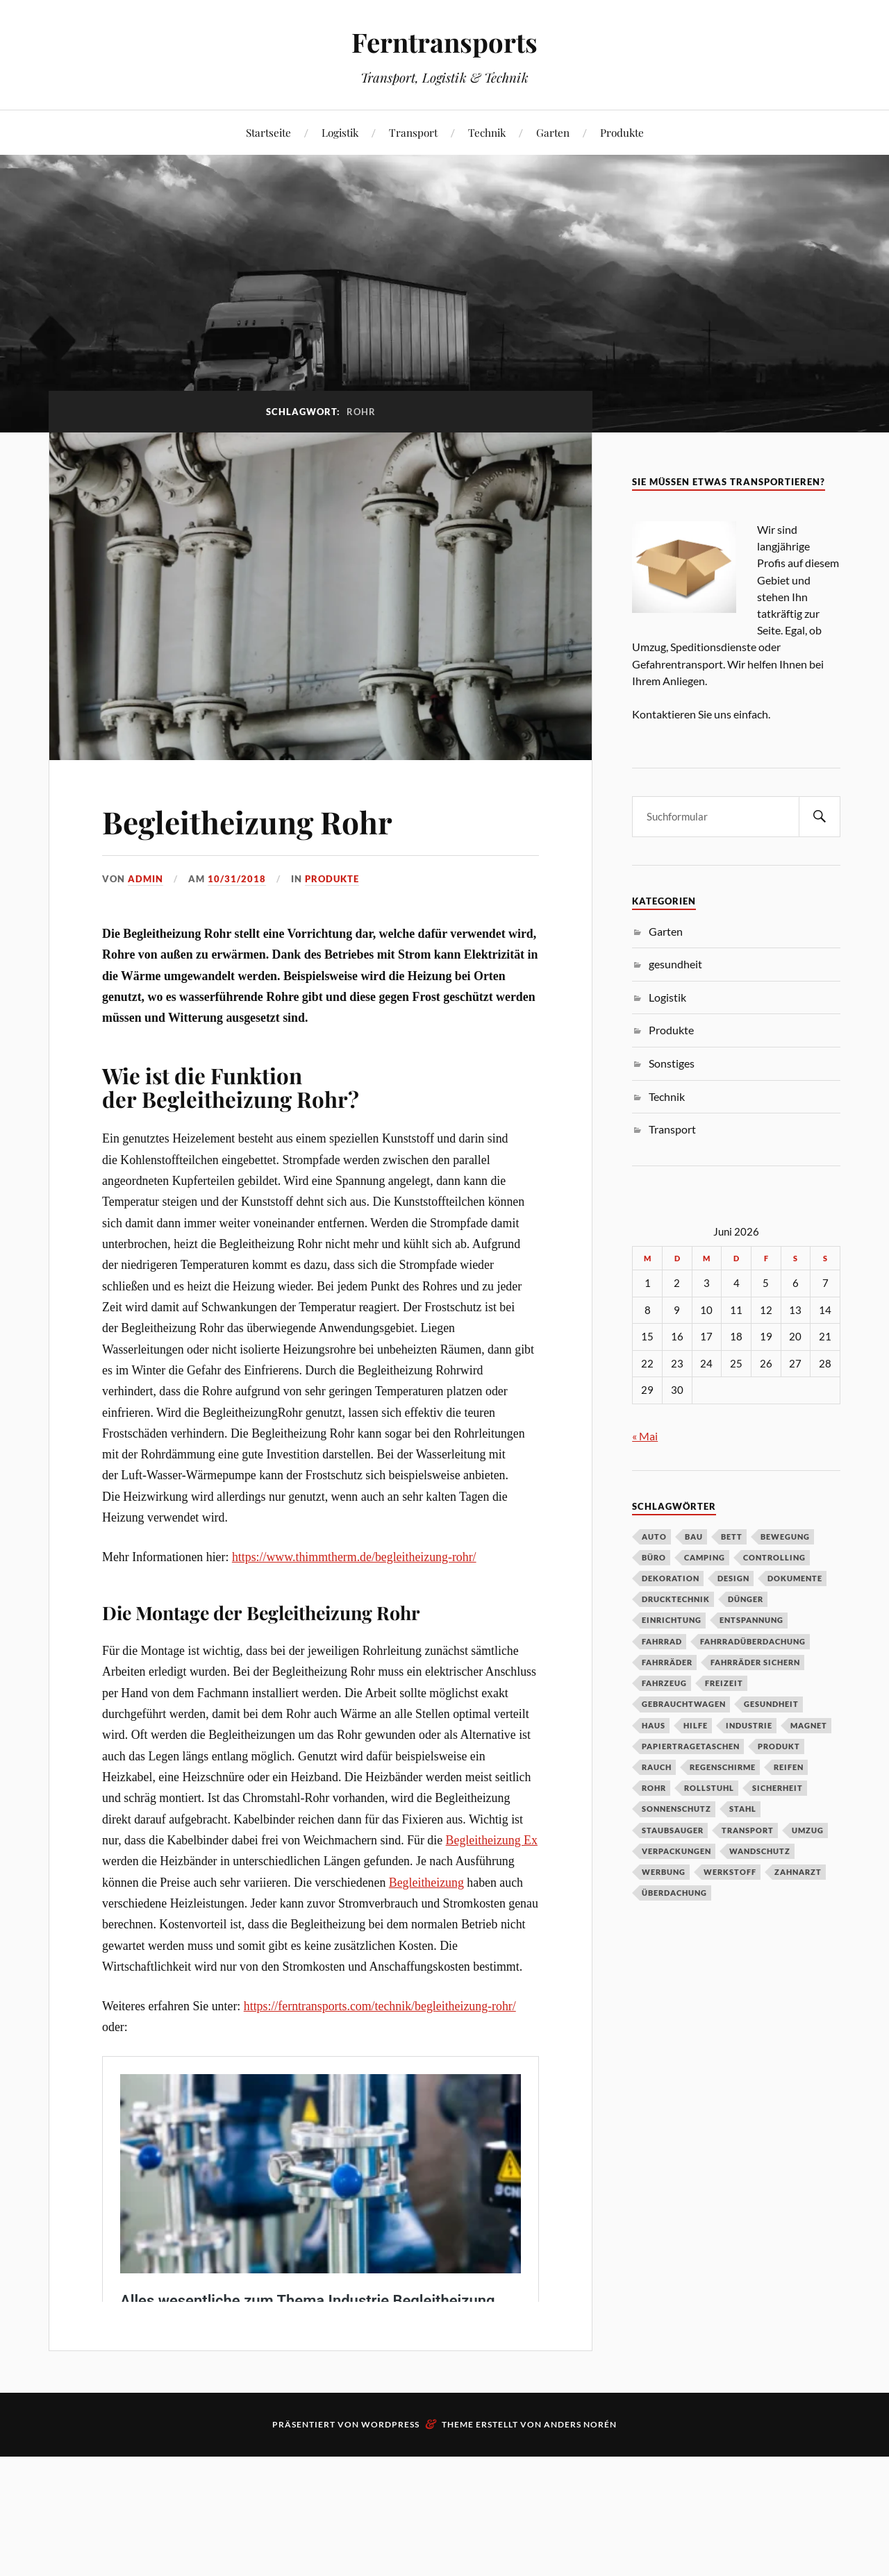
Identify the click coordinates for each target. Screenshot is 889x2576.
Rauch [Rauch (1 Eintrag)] (657, 1766)
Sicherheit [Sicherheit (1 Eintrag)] (777, 1787)
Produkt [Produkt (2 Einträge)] (779, 1746)
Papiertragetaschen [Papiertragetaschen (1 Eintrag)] (691, 1746)
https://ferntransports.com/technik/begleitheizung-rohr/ (380, 2006)
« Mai (645, 1435)
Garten (553, 132)
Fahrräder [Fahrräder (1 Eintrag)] (667, 1662)
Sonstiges (672, 1063)
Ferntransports (444, 42)
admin (145, 878)
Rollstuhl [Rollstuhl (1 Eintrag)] (709, 1787)
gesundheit (675, 963)
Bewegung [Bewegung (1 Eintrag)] (785, 1536)
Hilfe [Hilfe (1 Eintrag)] (695, 1725)
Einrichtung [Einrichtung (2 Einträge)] (671, 1619)
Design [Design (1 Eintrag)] (733, 1578)
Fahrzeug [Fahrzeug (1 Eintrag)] (664, 1682)
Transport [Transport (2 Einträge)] (748, 1830)
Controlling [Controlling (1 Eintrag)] (774, 1557)
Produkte (622, 132)
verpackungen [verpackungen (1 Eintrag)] (676, 1850)
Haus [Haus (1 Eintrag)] (653, 1725)
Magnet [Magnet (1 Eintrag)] (808, 1725)
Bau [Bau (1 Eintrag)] (694, 1536)
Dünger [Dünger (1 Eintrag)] (745, 1598)
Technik (487, 132)
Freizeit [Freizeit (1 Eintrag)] (724, 1682)
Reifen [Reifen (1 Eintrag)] (789, 1766)
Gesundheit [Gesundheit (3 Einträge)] (771, 1703)
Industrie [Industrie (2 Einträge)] (749, 1725)
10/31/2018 (237, 878)
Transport (413, 132)
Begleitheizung (426, 1882)
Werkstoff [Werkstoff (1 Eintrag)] (730, 1871)
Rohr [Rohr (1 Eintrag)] (654, 1787)
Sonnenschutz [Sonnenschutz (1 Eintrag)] (676, 1808)
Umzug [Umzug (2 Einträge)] (808, 1830)
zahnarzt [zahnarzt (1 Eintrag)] (798, 1871)
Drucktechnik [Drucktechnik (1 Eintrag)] (676, 1598)
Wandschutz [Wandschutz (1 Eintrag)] (759, 1850)
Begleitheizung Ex (492, 1840)
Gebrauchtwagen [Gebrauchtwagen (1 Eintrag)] (684, 1703)
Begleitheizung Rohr (250, 821)
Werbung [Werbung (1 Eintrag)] (664, 1871)
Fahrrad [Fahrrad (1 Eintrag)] (662, 1641)
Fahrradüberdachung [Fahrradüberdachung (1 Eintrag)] (753, 1641)
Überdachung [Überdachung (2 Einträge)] (674, 1892)
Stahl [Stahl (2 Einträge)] (742, 1808)
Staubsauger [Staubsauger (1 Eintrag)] (673, 1830)
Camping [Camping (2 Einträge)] (704, 1557)
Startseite (268, 132)
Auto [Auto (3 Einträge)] (654, 1536)
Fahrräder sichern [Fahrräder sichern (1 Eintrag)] (755, 1662)
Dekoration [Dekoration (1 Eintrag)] (670, 1578)
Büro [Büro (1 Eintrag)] (654, 1557)
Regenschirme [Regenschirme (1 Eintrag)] (723, 1766)
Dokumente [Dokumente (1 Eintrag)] (794, 1578)
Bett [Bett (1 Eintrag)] (731, 1536)
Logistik (340, 132)
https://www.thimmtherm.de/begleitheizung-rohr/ (354, 1557)
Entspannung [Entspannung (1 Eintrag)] (751, 1619)
